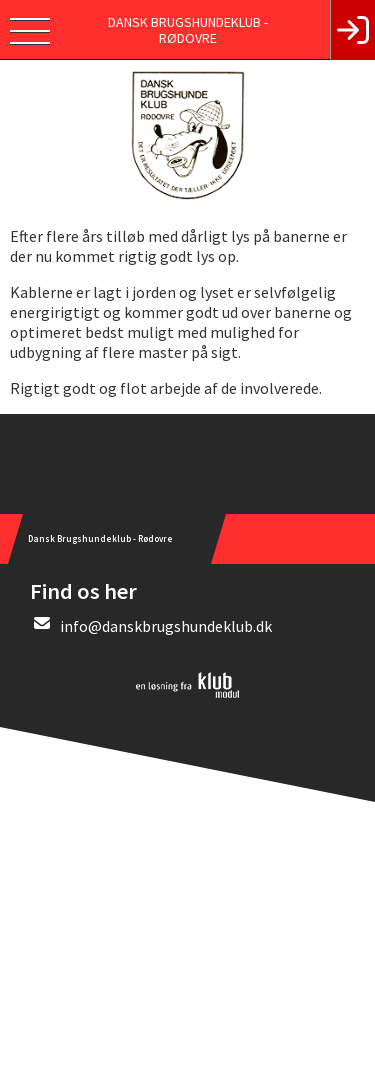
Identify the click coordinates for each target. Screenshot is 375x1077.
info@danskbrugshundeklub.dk (166, 626)
